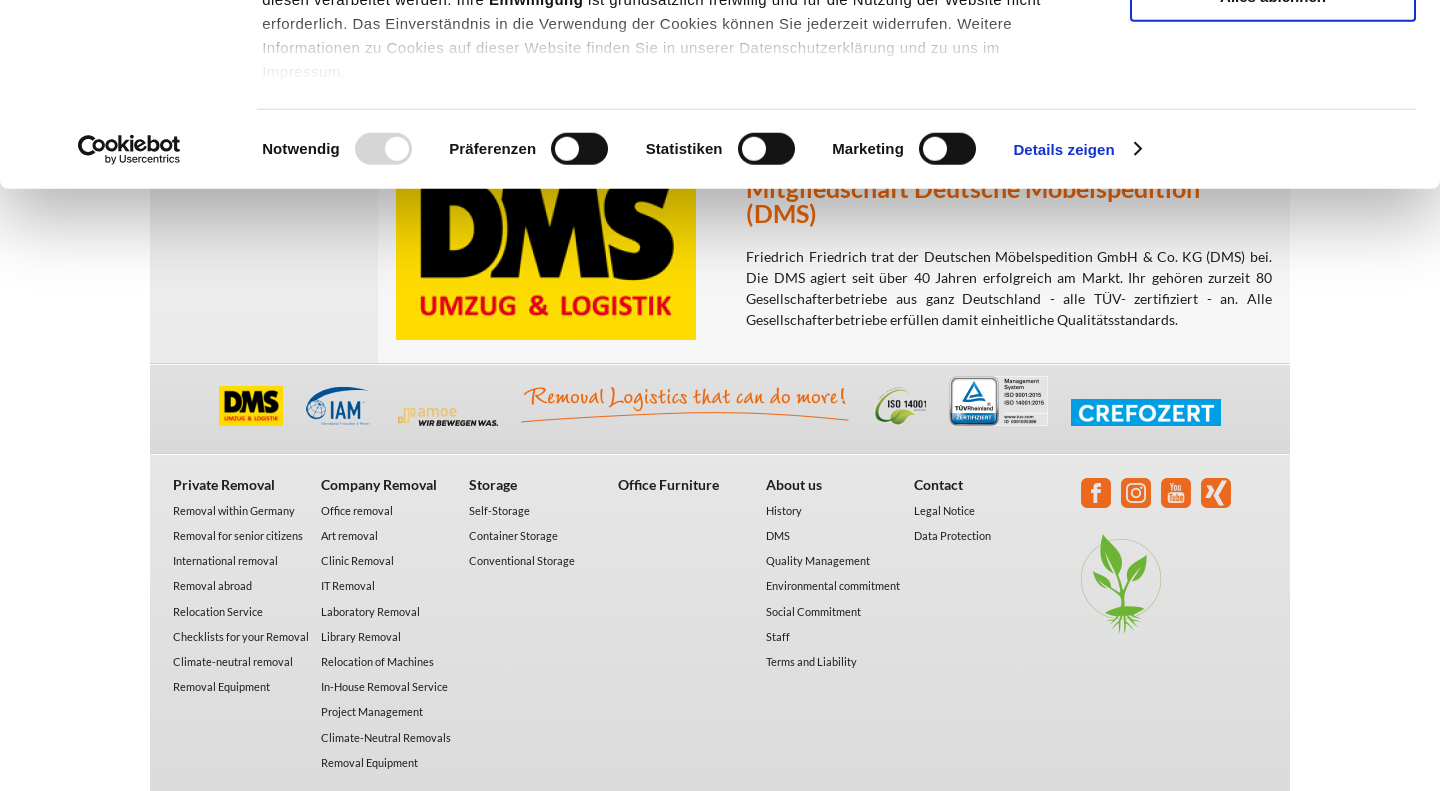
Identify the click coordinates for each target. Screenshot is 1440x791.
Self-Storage (499, 510)
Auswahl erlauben (1273, 108)
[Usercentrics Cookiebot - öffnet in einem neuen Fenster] (129, 320)
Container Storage (513, 535)
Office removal (357, 510)
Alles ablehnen (1273, 166)
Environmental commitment (833, 585)
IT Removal (348, 585)
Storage (493, 484)
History (784, 510)
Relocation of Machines (377, 661)
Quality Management (818, 560)
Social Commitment (813, 611)
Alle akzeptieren (1273, 49)
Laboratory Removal (370, 611)
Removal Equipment (221, 686)
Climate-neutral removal (233, 661)
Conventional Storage (522, 560)
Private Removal (224, 484)
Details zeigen (1063, 319)
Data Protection (952, 535)
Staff (778, 636)
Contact (938, 484)
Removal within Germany (234, 510)
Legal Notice (944, 510)
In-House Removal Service (384, 686)
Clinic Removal (357, 560)
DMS (778, 535)
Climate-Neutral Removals (386, 737)
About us (794, 484)
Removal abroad (212, 585)
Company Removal (379, 484)
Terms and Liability (811, 661)
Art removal (349, 535)
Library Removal (361, 636)
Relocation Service (218, 611)
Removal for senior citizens (238, 535)
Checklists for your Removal (241, 636)
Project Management (372, 711)
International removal (225, 560)
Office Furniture (668, 484)
